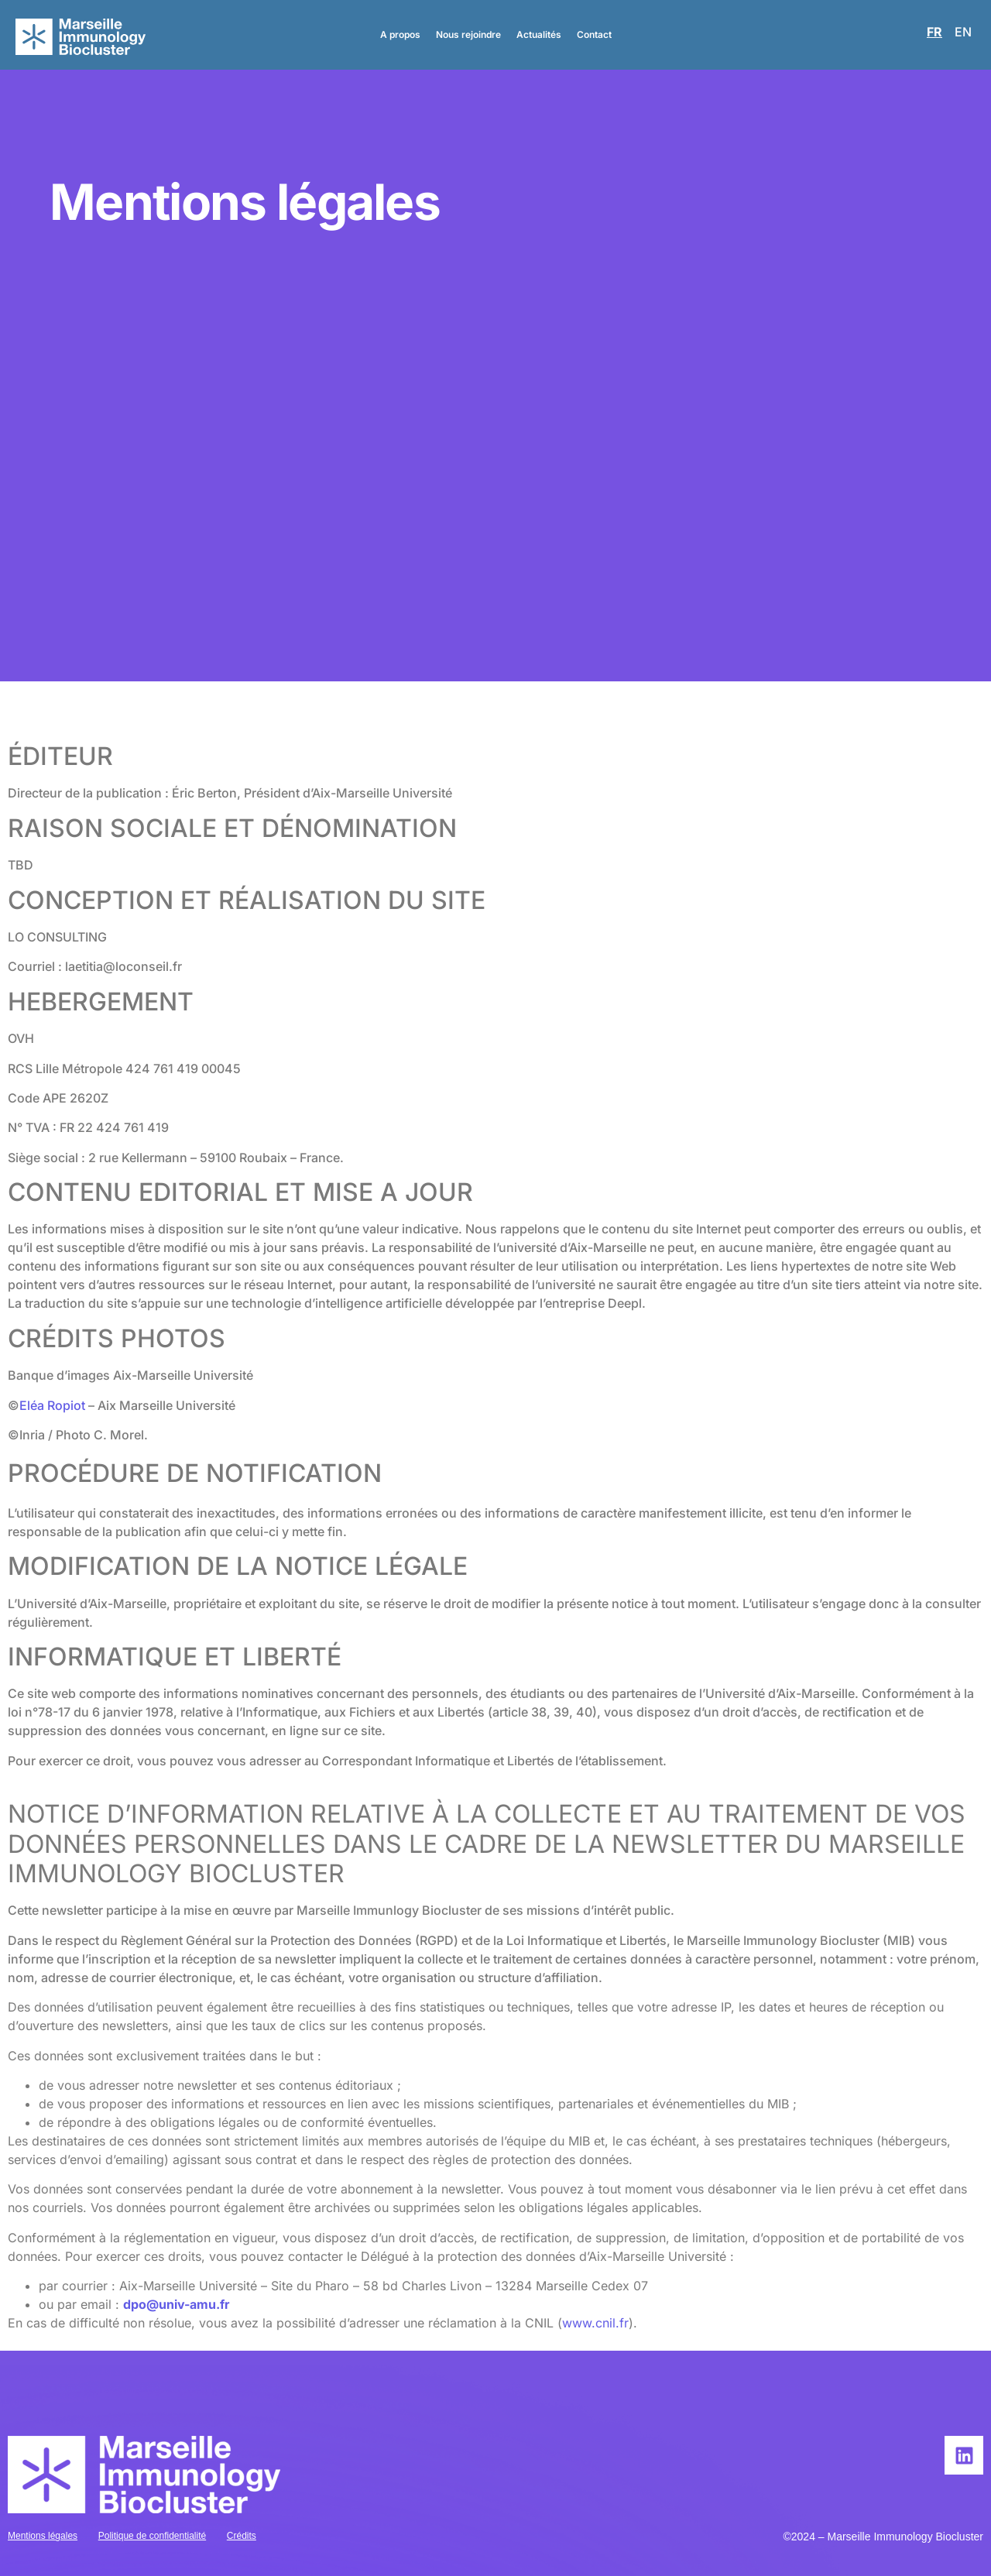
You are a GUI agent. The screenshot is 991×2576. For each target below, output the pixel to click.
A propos (400, 34)
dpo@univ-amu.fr (176, 2304)
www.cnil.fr (595, 2323)
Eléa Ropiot (52, 1405)
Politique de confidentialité (152, 2535)
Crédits (241, 2535)
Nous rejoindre (468, 34)
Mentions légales (42, 2535)
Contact (594, 34)
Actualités (538, 34)
